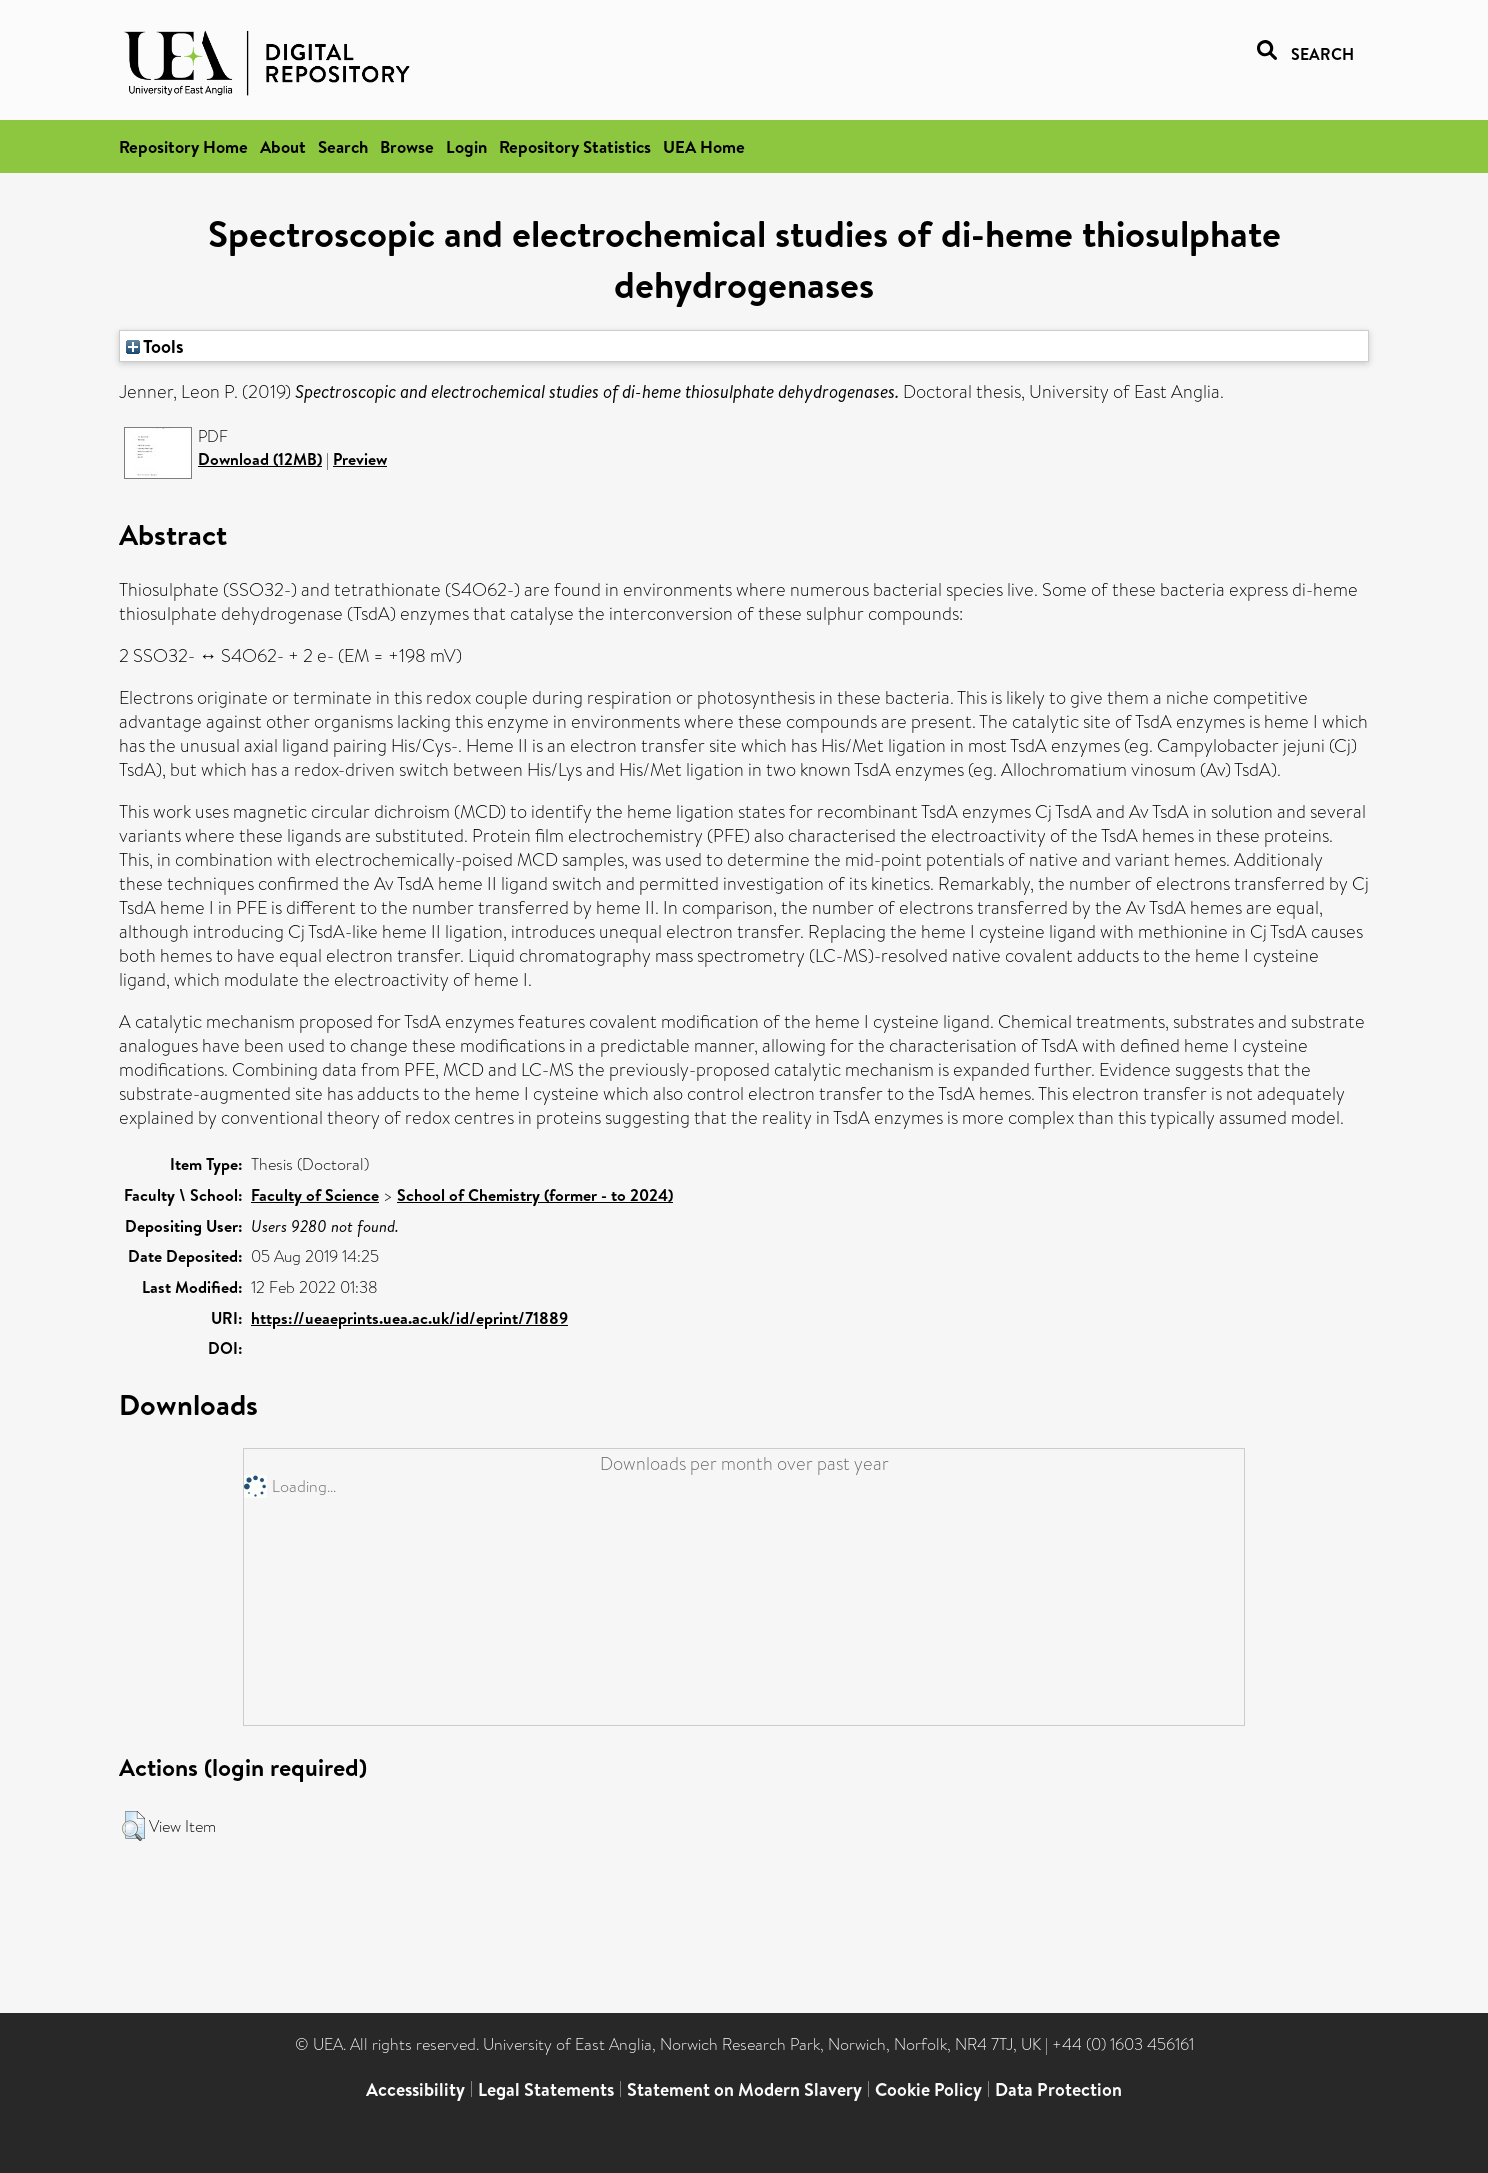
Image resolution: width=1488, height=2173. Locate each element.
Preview (360, 459)
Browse (407, 146)
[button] (133, 1826)
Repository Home (183, 146)
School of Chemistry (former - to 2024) (535, 1195)
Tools (155, 346)
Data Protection (1058, 2089)
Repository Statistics (575, 146)
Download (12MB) (260, 459)
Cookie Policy (928, 2089)
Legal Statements (546, 2089)
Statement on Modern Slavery (744, 2089)
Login (466, 146)
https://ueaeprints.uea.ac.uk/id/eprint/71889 (409, 1318)
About (283, 146)
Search (343, 146)
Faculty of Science (315, 1195)
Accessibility (415, 2089)
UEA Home (704, 146)
